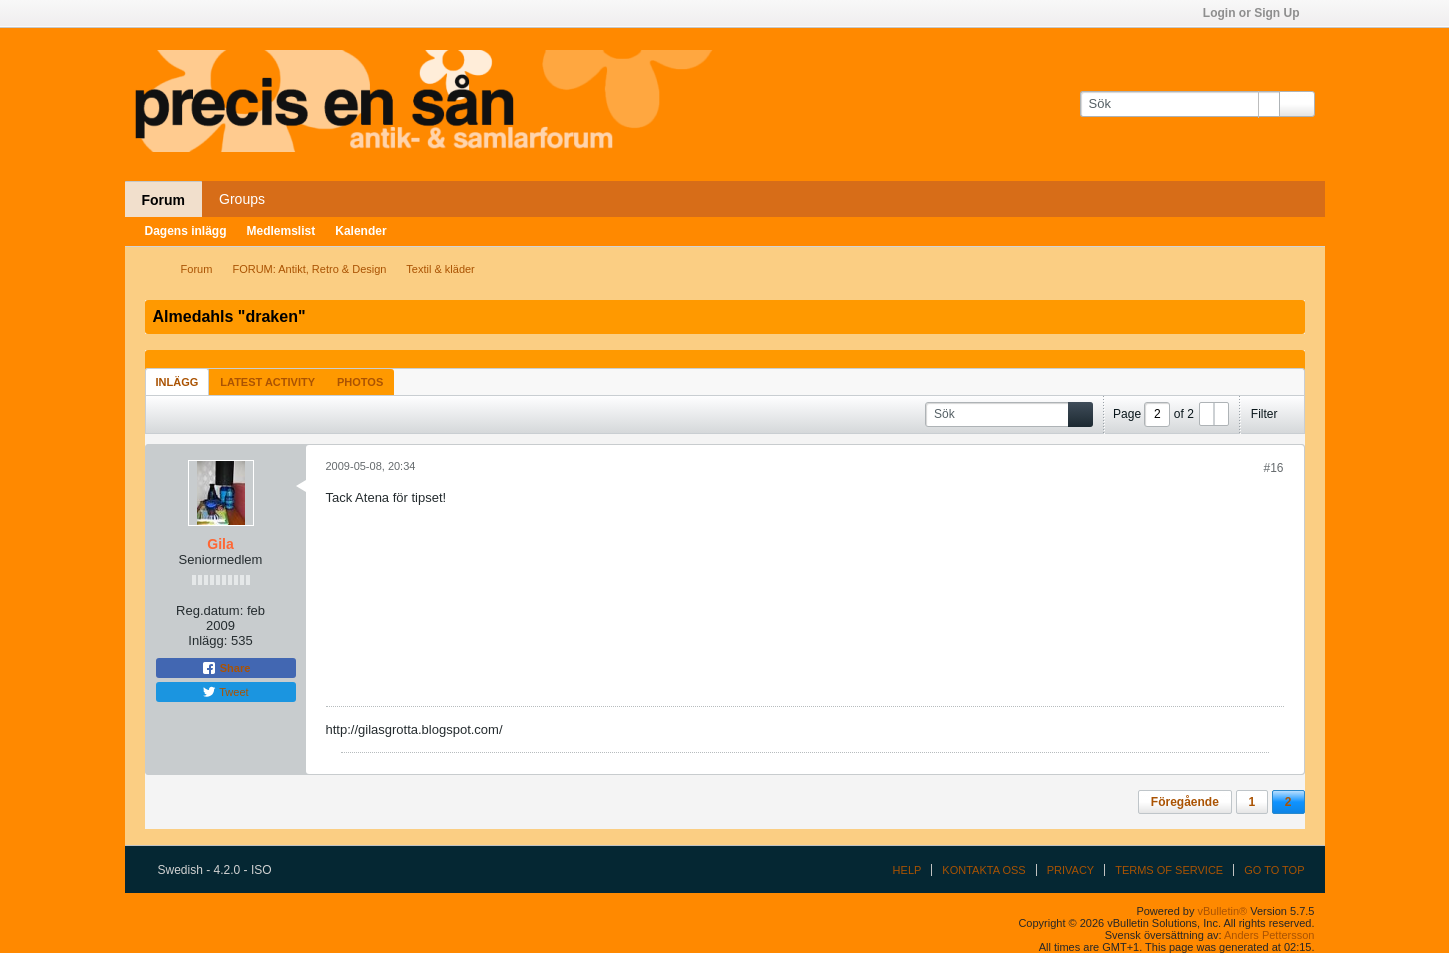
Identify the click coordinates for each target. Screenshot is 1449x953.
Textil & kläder (440, 269)
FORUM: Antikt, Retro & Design (309, 269)
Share (226, 668)
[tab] (177, 381)
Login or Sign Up (1258, 13)
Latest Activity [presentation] (267, 382)
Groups (242, 199)
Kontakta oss (983, 870)
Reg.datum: (209, 610)
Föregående (1185, 802)
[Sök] (1179, 104)
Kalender (360, 231)
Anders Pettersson (1269, 935)
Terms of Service (1169, 870)
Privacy (1070, 870)
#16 (1273, 468)
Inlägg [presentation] (177, 382)
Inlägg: (207, 640)
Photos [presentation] (360, 382)
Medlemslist (281, 231)
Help (907, 870)
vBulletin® (1223, 911)
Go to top (1274, 870)
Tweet (225, 692)
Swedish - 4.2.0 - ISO (221, 870)
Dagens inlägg (186, 231)
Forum (164, 200)
